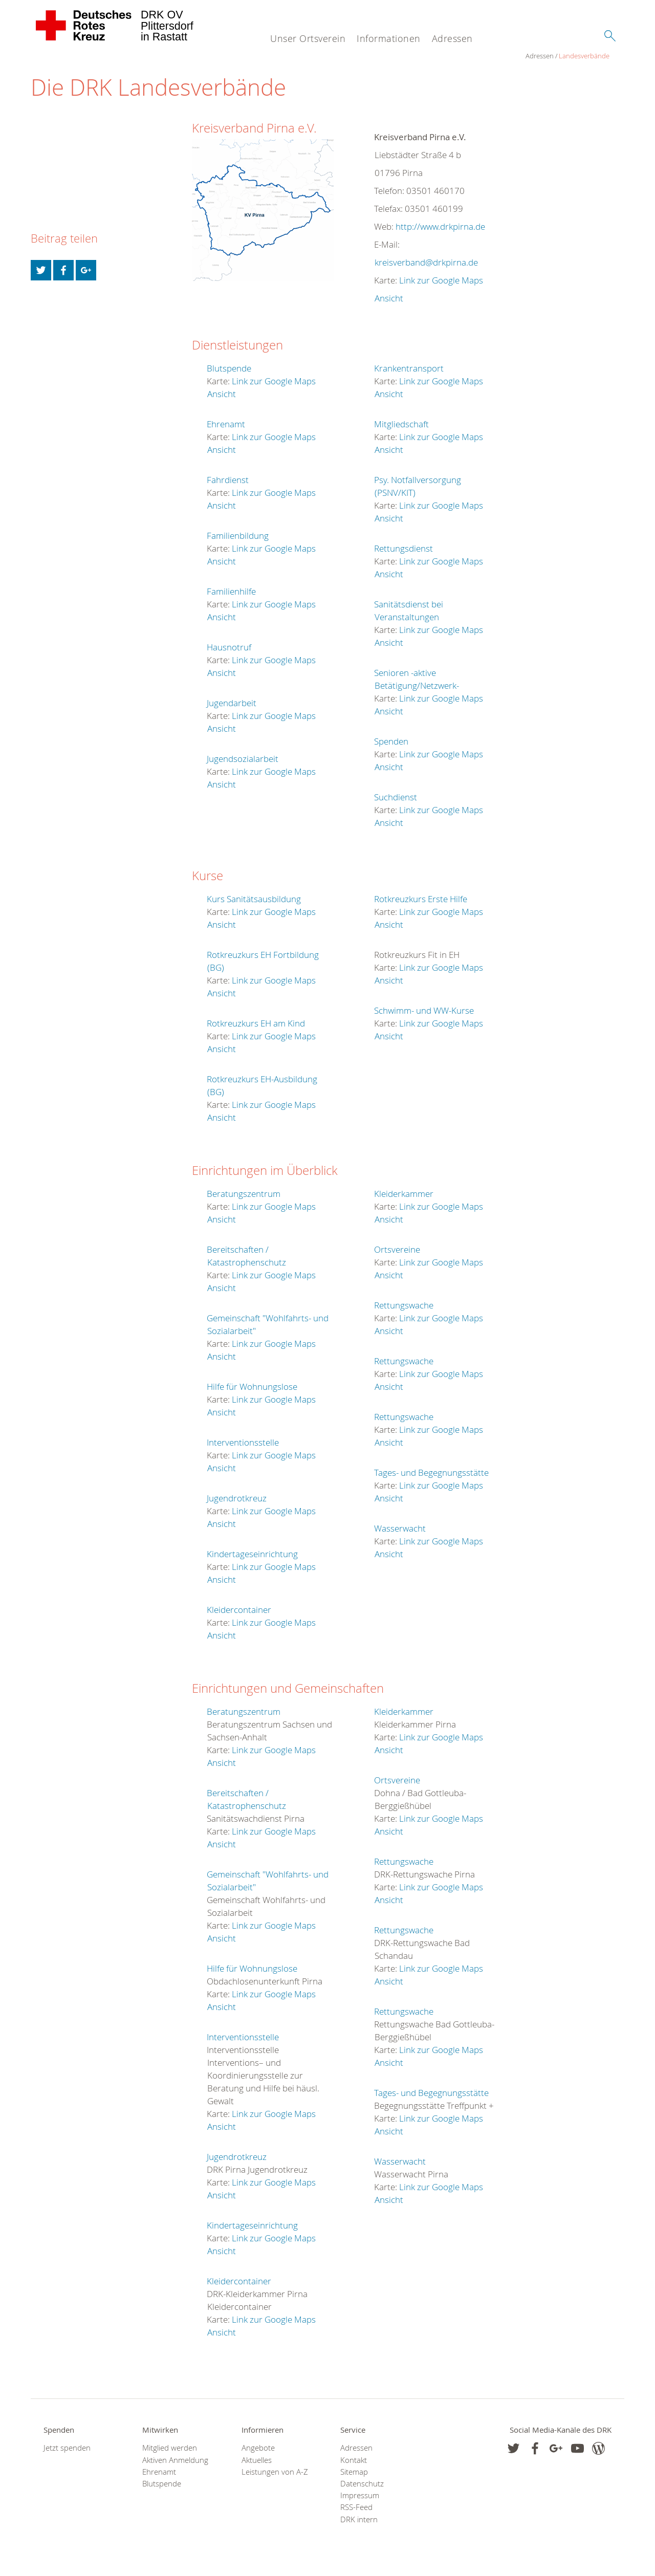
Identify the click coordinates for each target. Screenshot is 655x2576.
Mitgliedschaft (401, 424)
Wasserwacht (400, 1529)
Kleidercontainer (239, 1610)
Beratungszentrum (243, 1194)
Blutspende (229, 369)
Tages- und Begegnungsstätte (431, 1473)
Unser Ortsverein (307, 38)
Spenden (391, 742)
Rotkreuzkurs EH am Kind (256, 1024)
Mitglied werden (169, 2448)
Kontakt (353, 2460)
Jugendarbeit (231, 703)
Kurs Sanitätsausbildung (254, 899)
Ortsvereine (397, 1250)
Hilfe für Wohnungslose (252, 1387)
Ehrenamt (226, 424)
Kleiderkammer (403, 1194)
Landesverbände (89, 56)
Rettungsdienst (403, 549)
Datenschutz (362, 2484)
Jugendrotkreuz (237, 1498)
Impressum (359, 2496)
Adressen (452, 38)
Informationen (389, 38)
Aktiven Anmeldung (175, 2460)
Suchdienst (395, 797)
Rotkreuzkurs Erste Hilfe (420, 899)
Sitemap (354, 2472)
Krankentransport (409, 369)
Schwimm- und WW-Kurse (424, 1011)
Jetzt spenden (67, 2448)
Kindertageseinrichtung (252, 1554)
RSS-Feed (356, 2508)
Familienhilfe (231, 592)
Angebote (258, 2448)
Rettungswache (403, 1306)
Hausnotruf (229, 647)
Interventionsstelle (243, 1443)
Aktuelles (257, 2460)
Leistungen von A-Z (275, 2472)
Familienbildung (238, 536)
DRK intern (359, 2519)
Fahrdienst (228, 480)
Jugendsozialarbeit (242, 759)
